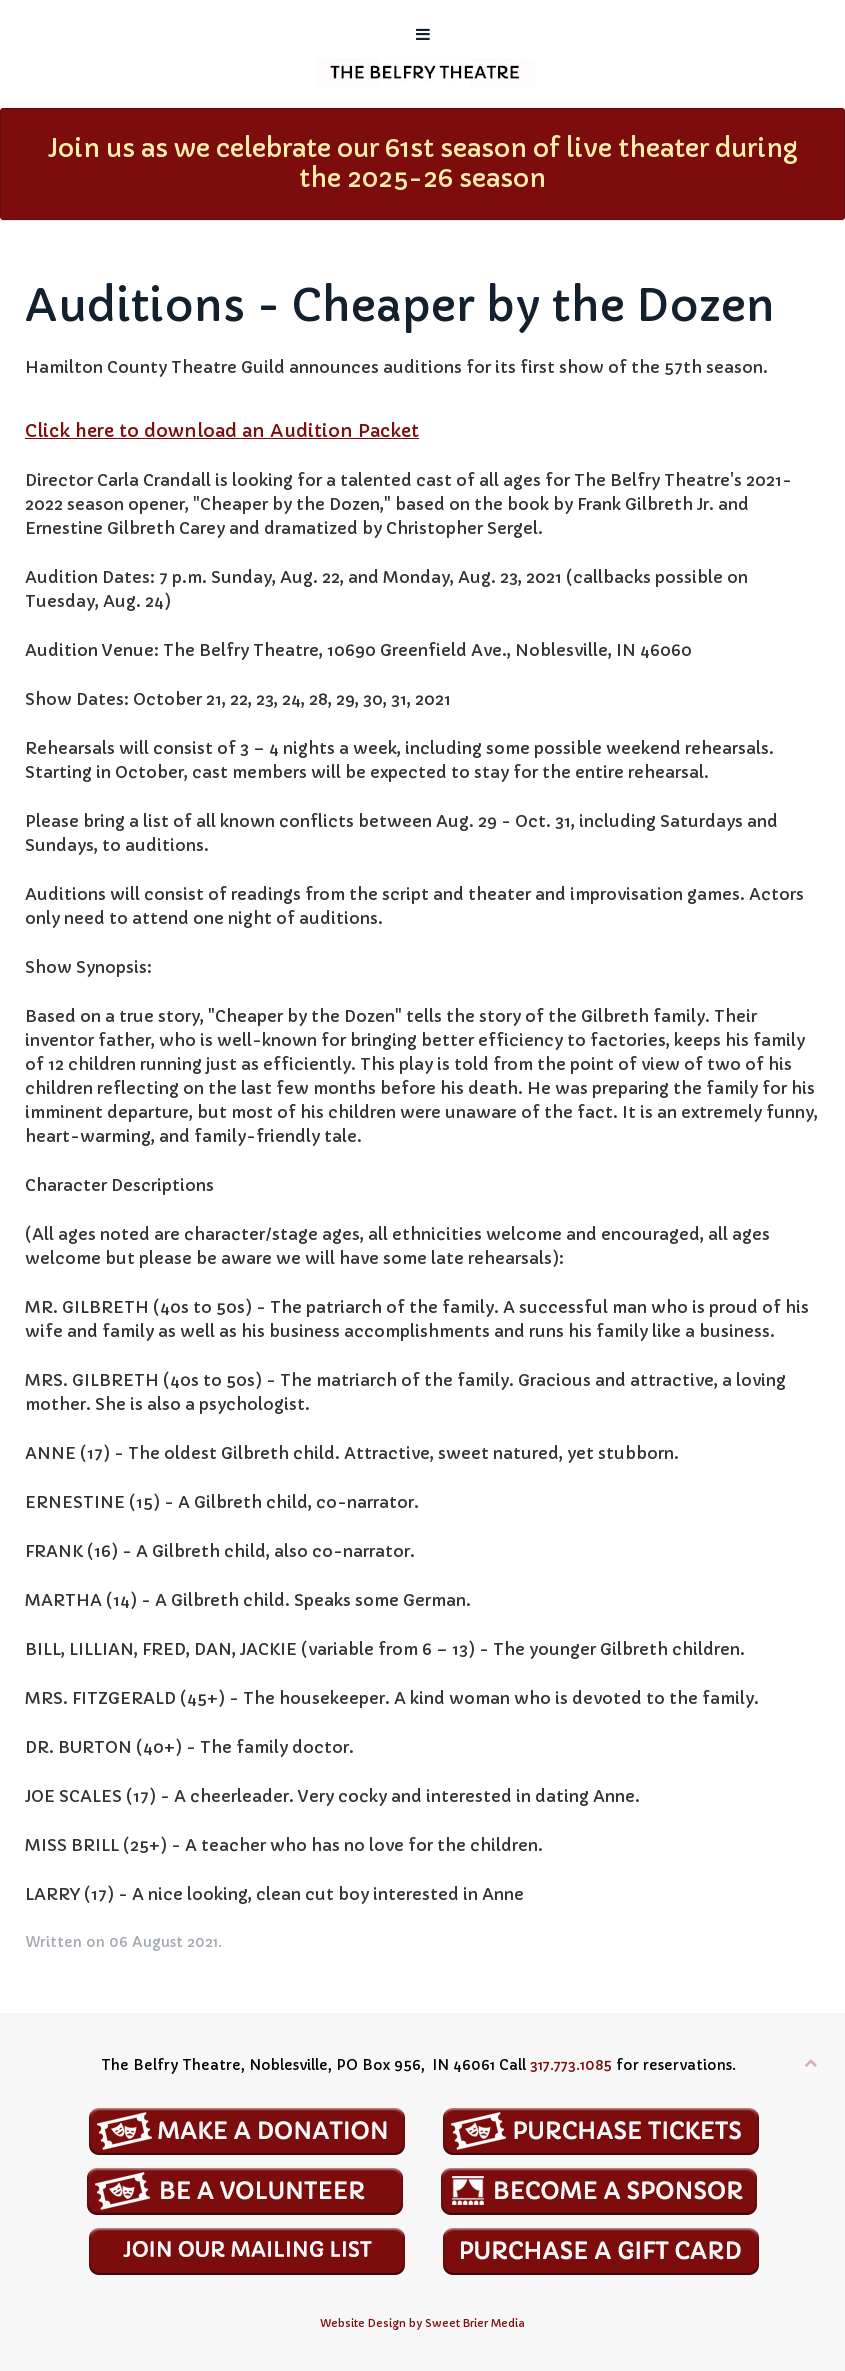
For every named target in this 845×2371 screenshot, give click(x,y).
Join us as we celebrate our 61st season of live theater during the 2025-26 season (423, 163)
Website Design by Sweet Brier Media (422, 2323)
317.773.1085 (571, 2065)
